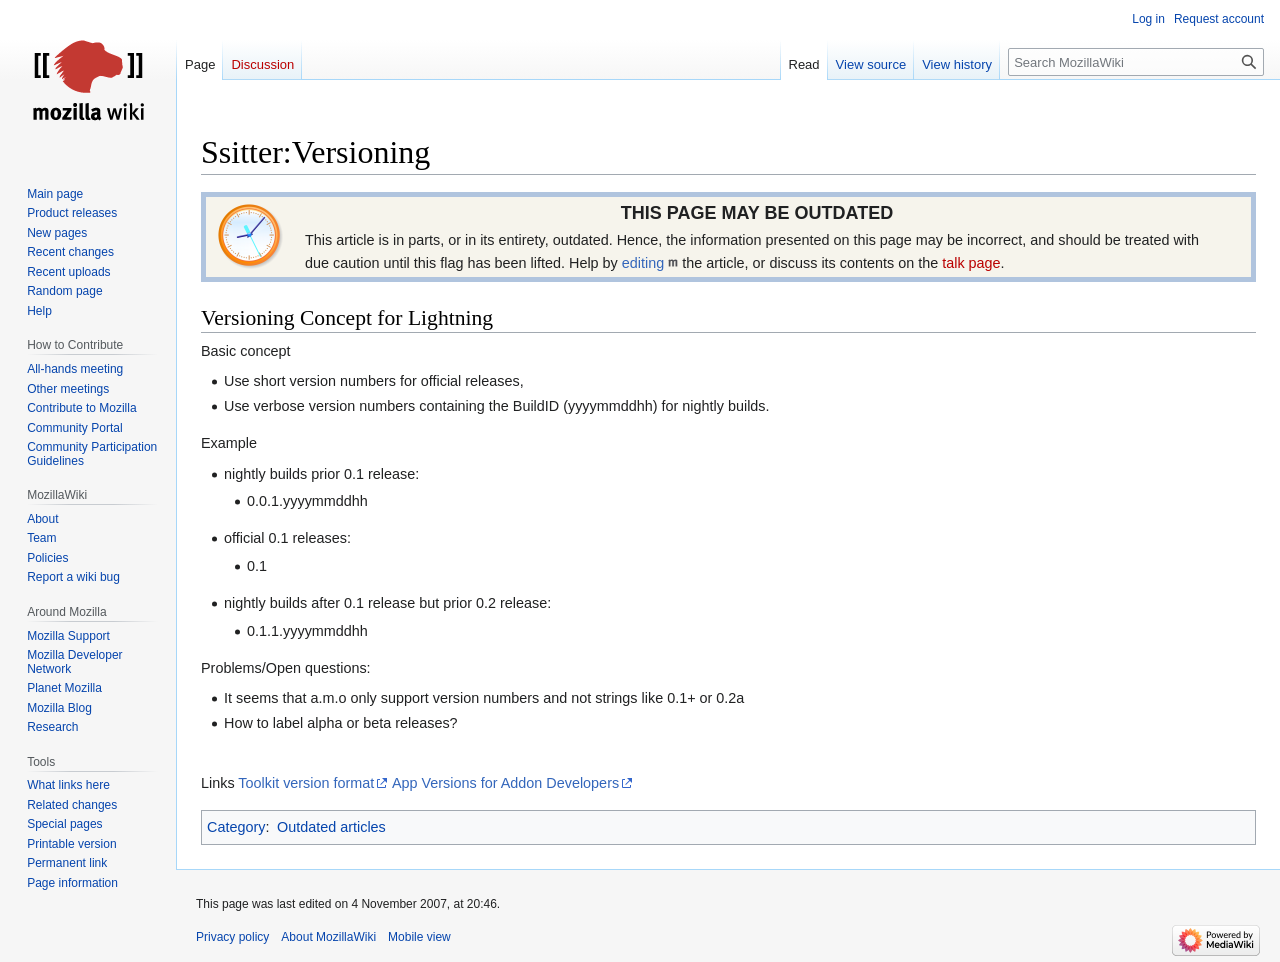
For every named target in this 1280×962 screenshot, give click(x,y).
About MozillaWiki (328, 937)
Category (236, 827)
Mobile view (419, 937)
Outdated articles (331, 827)
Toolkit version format (306, 783)
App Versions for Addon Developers (505, 783)
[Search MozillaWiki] (1136, 62)
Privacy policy (232, 937)
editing (643, 263)
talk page (971, 263)
